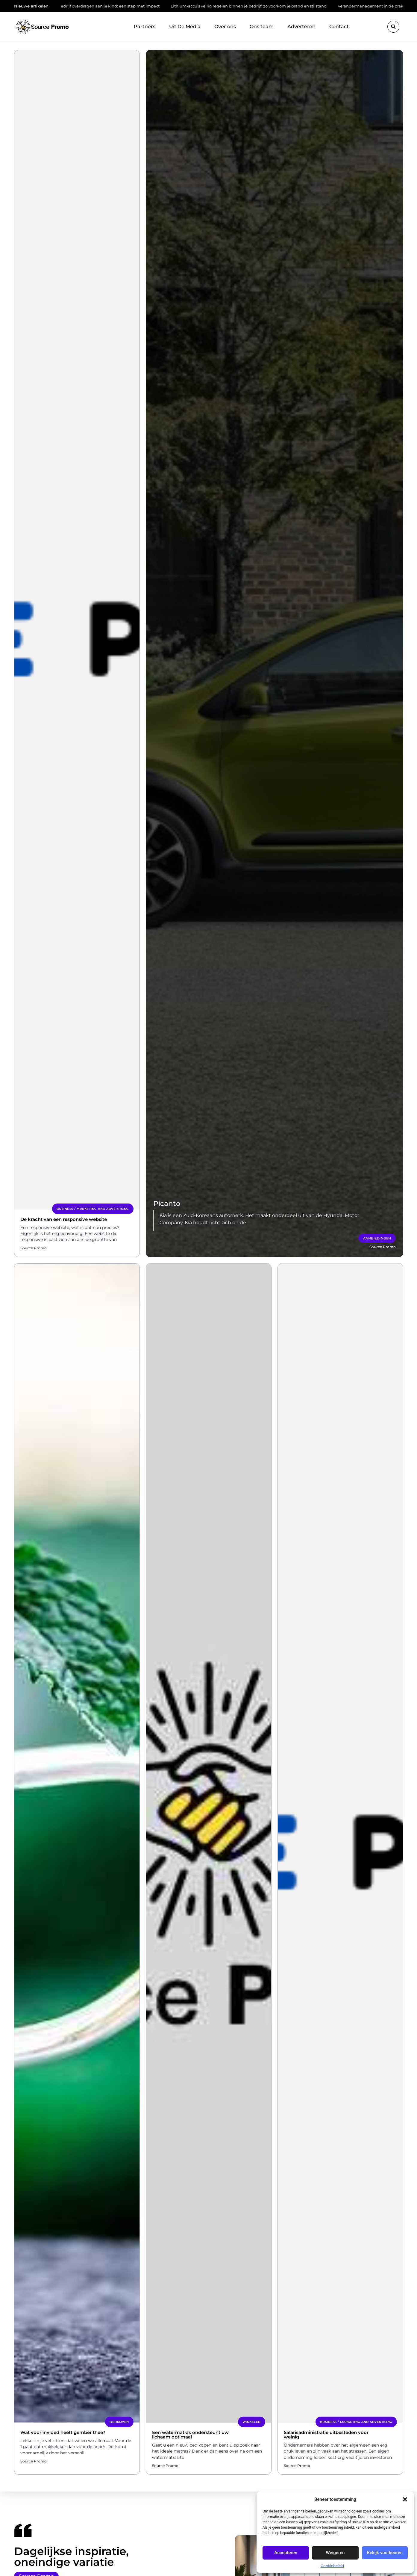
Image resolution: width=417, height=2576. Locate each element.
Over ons (225, 26)
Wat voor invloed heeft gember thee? (62, 2432)
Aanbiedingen (377, 1238)
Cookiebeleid (332, 2565)
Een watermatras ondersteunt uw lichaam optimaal (190, 2434)
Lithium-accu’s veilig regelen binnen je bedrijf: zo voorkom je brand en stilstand (247, 6)
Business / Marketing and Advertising (93, 1209)
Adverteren (301, 26)
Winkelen (251, 2422)
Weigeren (335, 2552)
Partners (144, 26)
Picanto (167, 1203)
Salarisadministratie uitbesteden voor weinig (326, 2434)
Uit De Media (185, 26)
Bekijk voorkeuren (385, 2552)
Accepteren (285, 2552)
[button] (405, 2499)
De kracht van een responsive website (63, 1219)
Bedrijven (119, 2422)
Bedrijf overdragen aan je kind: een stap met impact (107, 6)
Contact (339, 26)
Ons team (262, 26)
